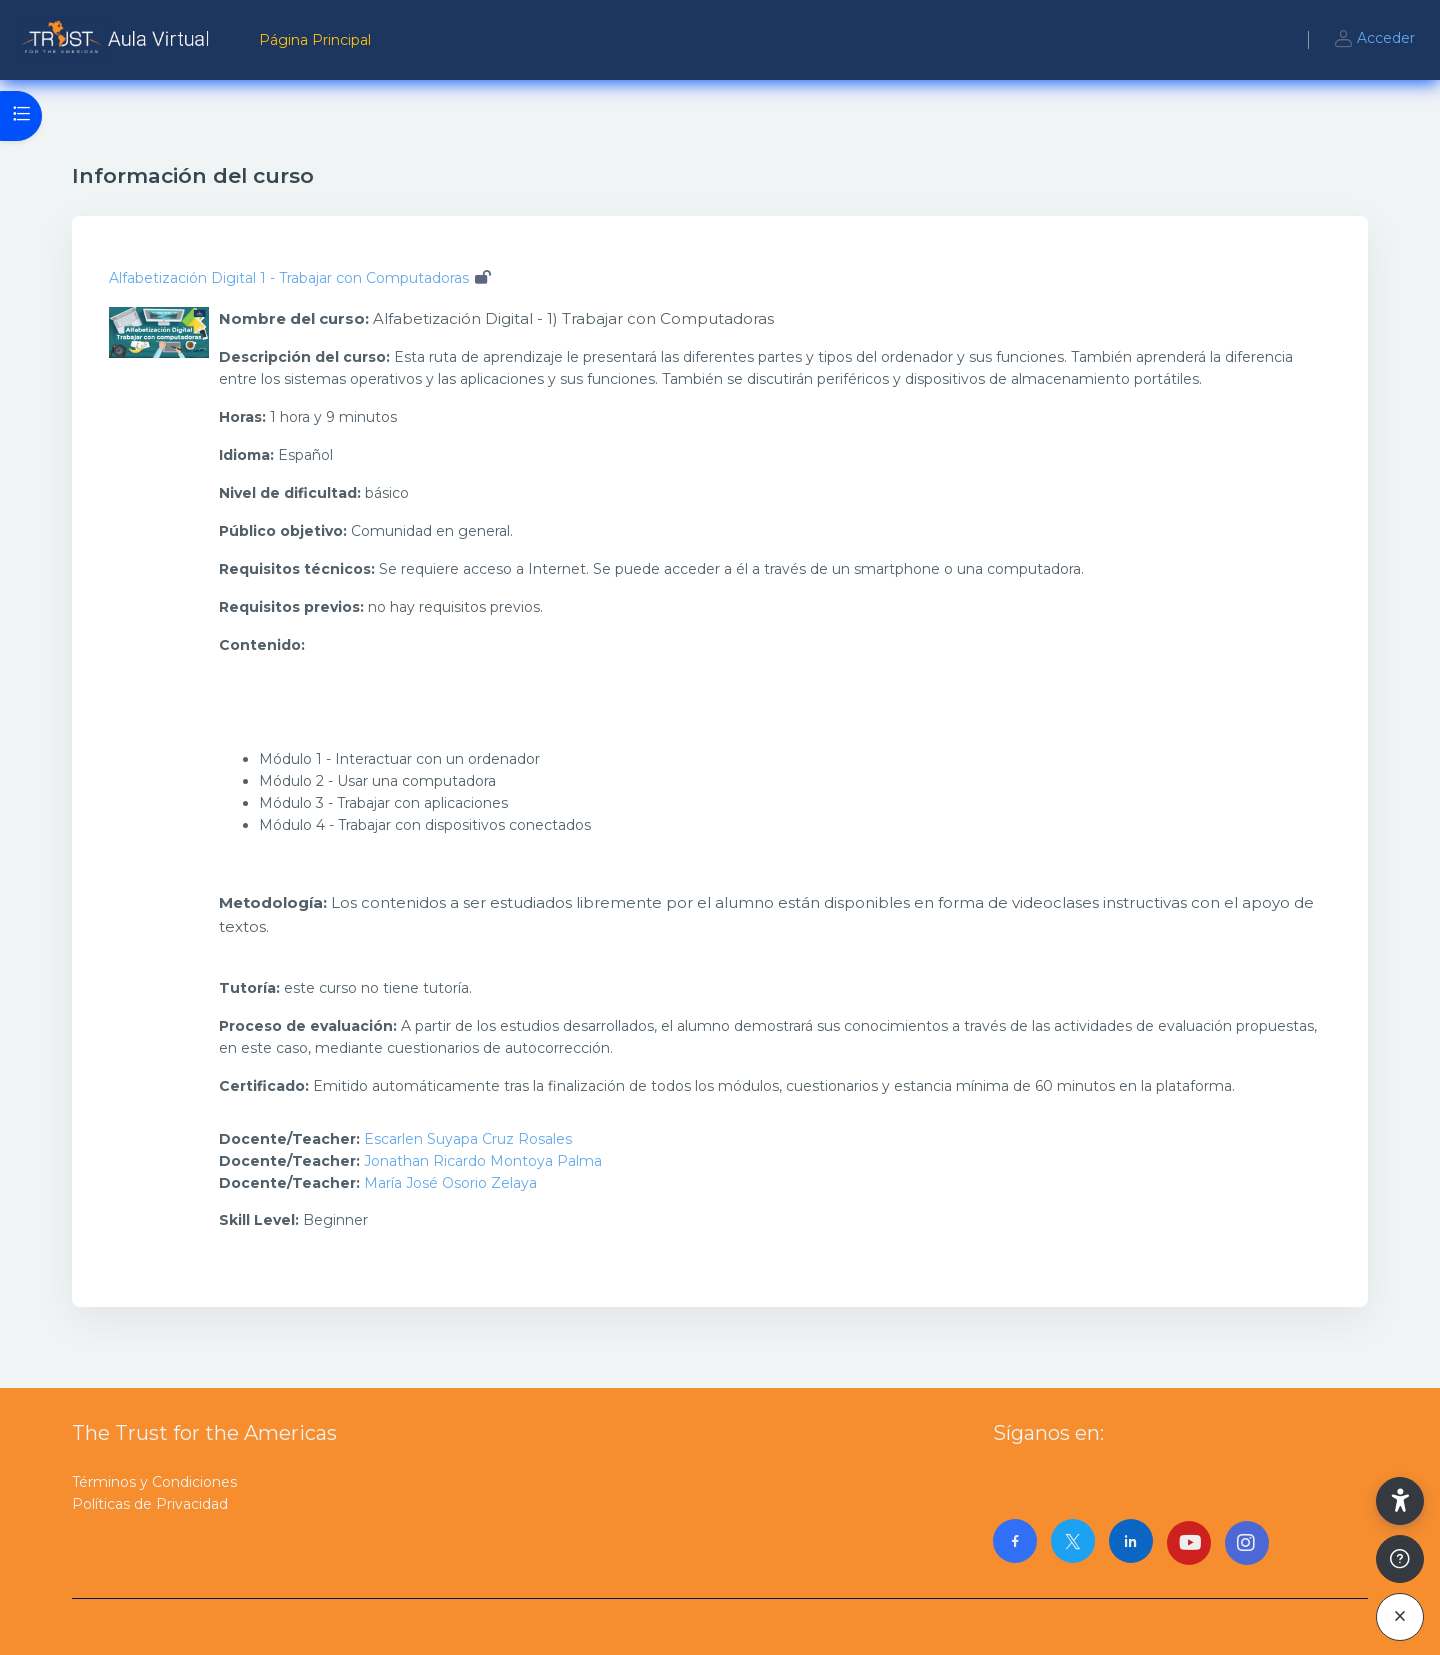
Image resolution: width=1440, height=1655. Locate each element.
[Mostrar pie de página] (1400, 1559)
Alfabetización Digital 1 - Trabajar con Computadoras (289, 278)
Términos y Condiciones (154, 1482)
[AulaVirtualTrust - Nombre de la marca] (117, 40)
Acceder (1374, 40)
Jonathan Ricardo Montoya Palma (483, 1161)
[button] (1400, 1501)
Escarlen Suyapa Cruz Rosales (468, 1139)
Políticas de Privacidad (150, 1504)
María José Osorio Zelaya (450, 1183)
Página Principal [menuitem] (315, 40)
